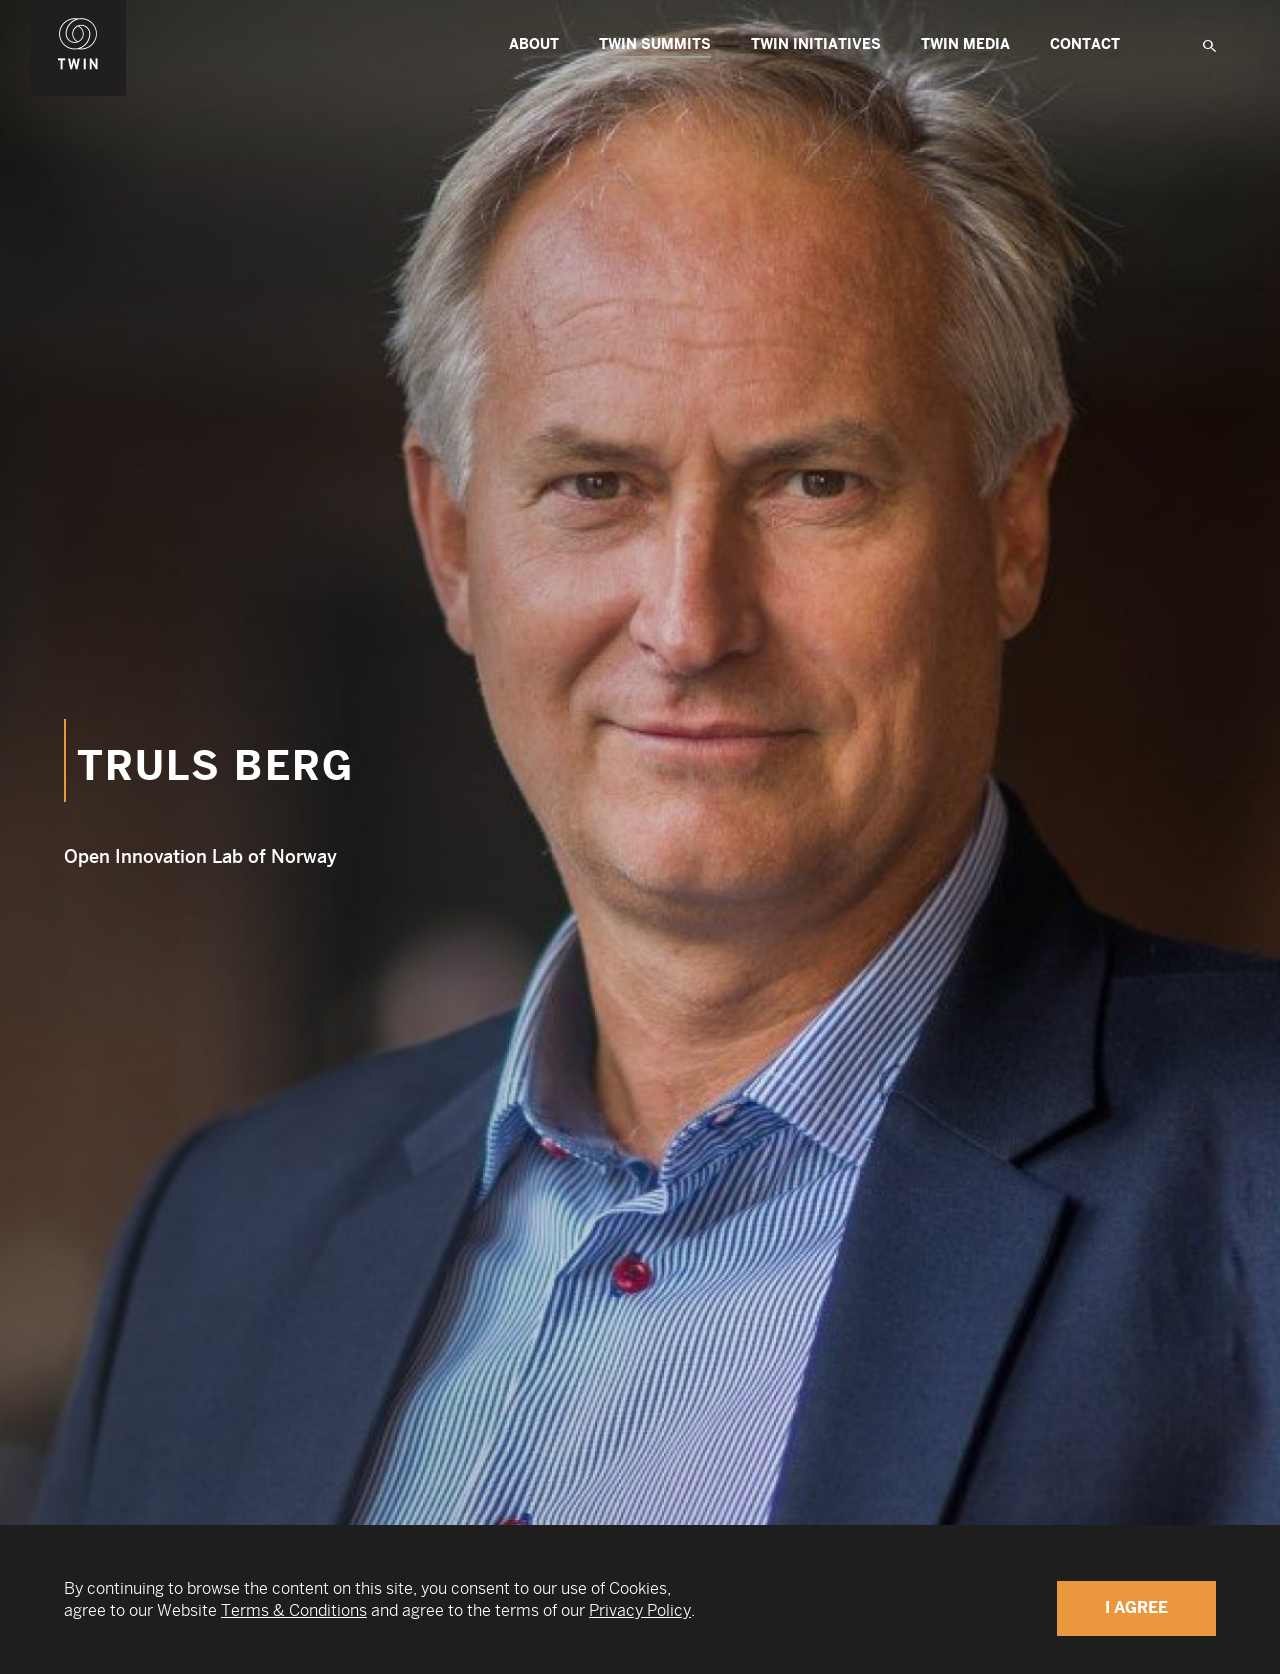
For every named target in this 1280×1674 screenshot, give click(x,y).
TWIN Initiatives (816, 44)
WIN (78, 11)
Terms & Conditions (294, 1610)
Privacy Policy (640, 1610)
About (534, 44)
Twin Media (965, 44)
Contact (1085, 44)
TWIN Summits (655, 47)
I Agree (1136, 1607)
